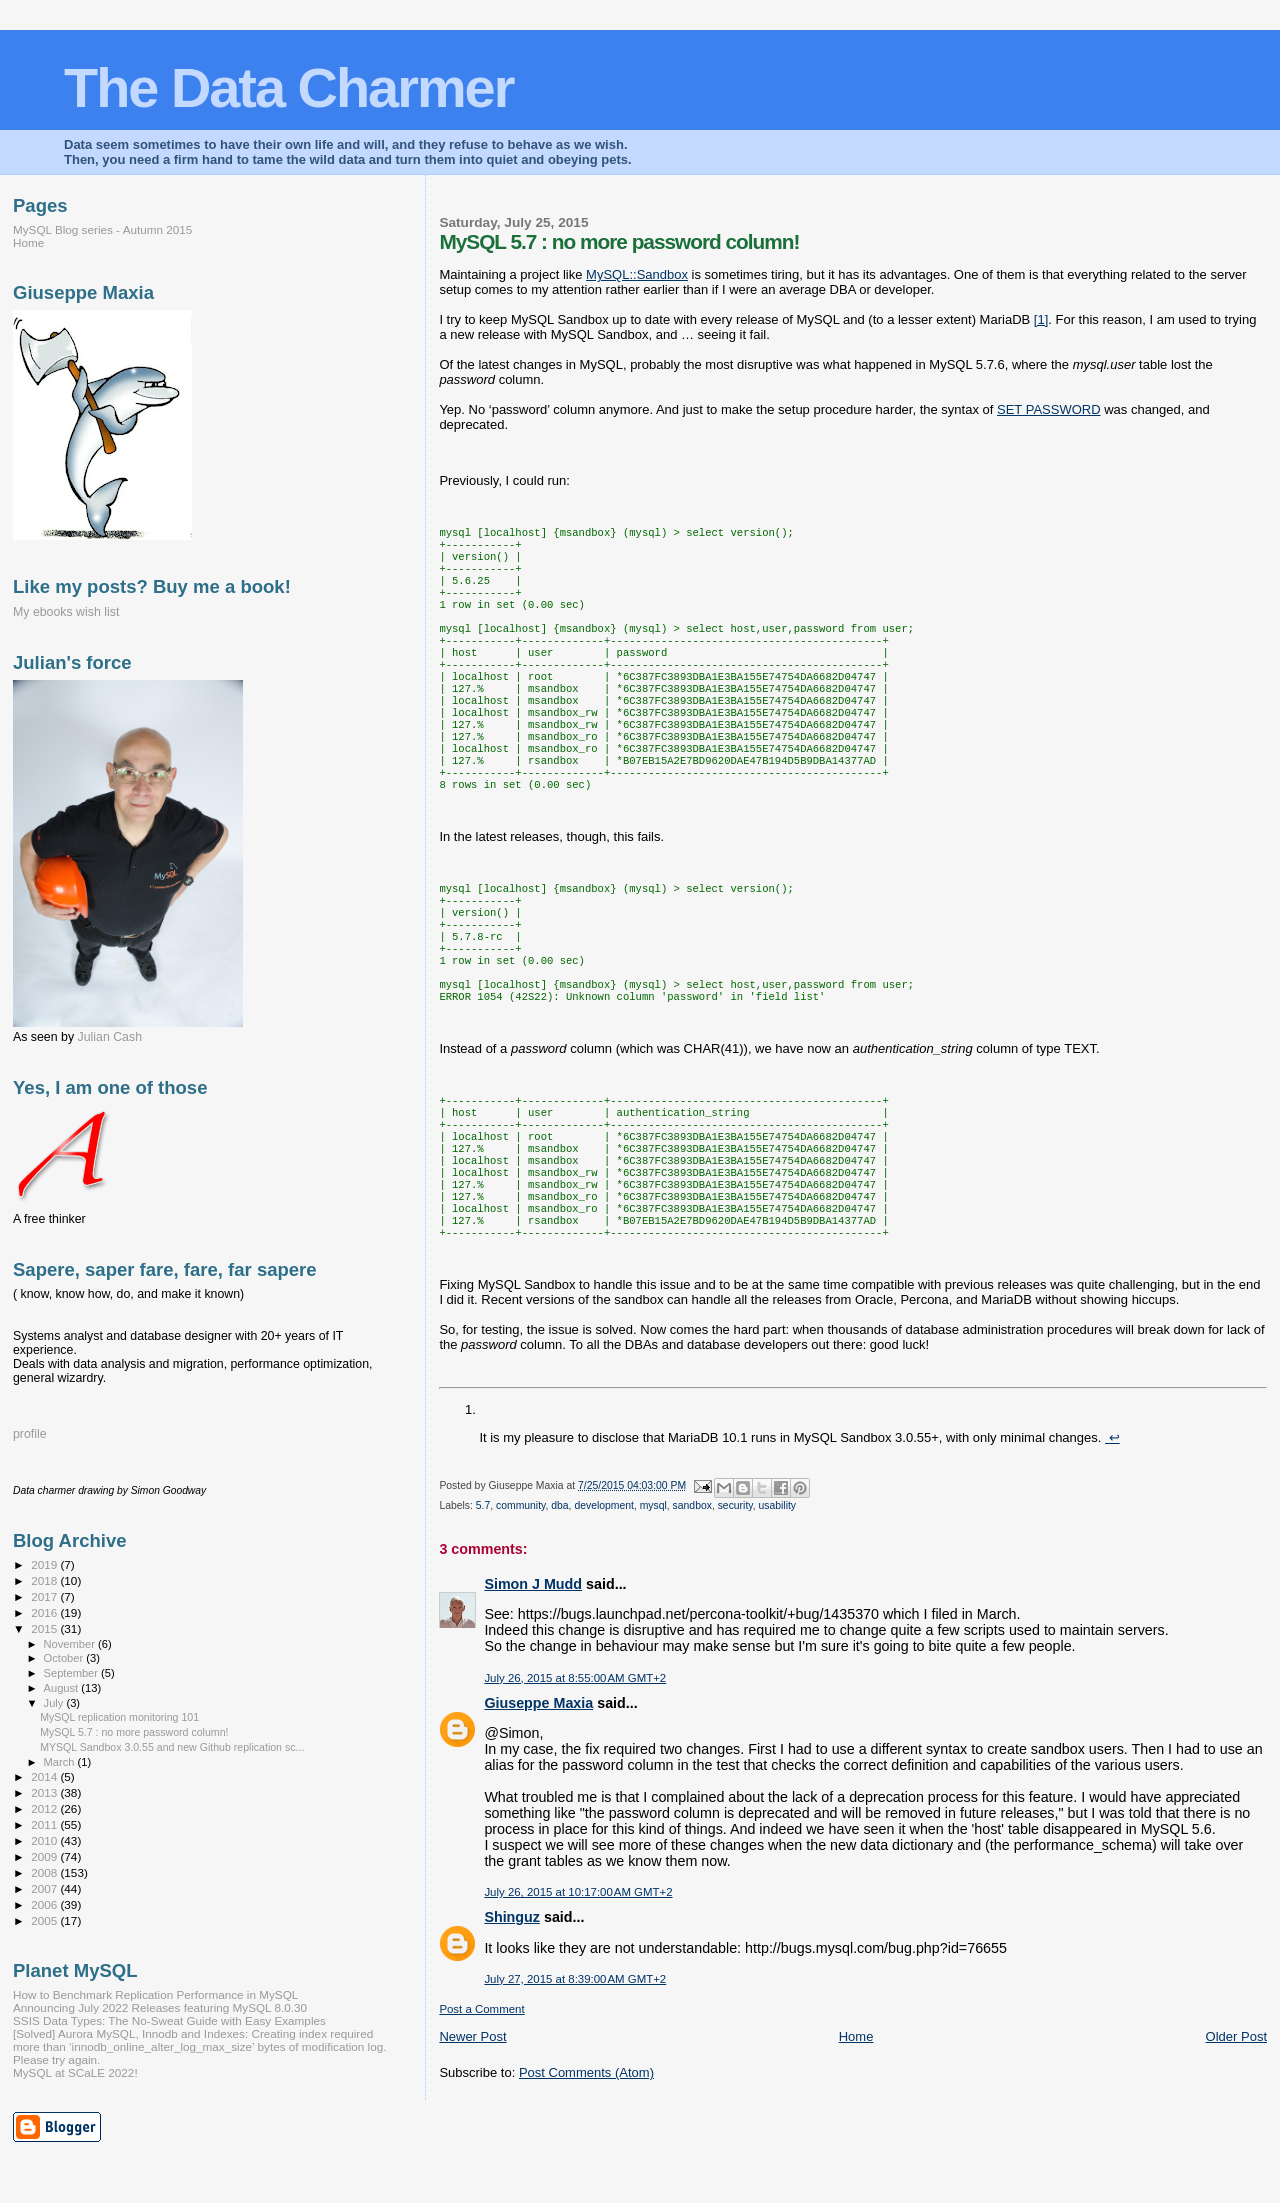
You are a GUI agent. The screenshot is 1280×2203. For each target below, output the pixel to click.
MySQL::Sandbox (637, 274)
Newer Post (472, 2124)
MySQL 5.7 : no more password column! (134, 1732)
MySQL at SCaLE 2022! (75, 2072)
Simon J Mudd (533, 1672)
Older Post (1236, 2124)
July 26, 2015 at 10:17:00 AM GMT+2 (578, 1980)
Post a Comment (481, 2097)
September (73, 1673)
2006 (45, 1904)
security (735, 1593)
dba (559, 1593)
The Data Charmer (288, 87)
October (65, 1658)
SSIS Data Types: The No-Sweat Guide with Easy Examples (169, 2020)
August (63, 1688)
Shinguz (512, 2005)
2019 (45, 1564)
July (55, 1703)
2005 (45, 1920)
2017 (45, 1596)
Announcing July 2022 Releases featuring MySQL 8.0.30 (160, 2007)
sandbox (692, 1593)
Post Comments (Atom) (586, 2160)
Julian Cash (110, 1037)
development (604, 1593)
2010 (45, 1840)
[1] (1041, 319)
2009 (45, 1856)
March (61, 1762)
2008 (45, 1872)
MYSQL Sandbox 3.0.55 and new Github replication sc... (172, 1747)
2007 (45, 1888)
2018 (45, 1580)
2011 (45, 1824)
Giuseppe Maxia (538, 1791)
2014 (45, 1776)
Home (856, 2124)
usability (777, 1593)
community (520, 1593)
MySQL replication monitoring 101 (119, 1717)
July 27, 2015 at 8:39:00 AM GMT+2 (575, 2067)
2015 (45, 1628)
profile (30, 1434)
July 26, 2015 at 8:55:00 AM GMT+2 (575, 1766)
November (71, 1644)
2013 (45, 1792)
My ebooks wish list (66, 612)
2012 (45, 1808)
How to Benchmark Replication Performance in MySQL (155, 1994)
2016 (45, 1612)
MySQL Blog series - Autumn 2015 (102, 229)
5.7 (483, 1593)
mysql (653, 1593)
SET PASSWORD (1049, 409)
